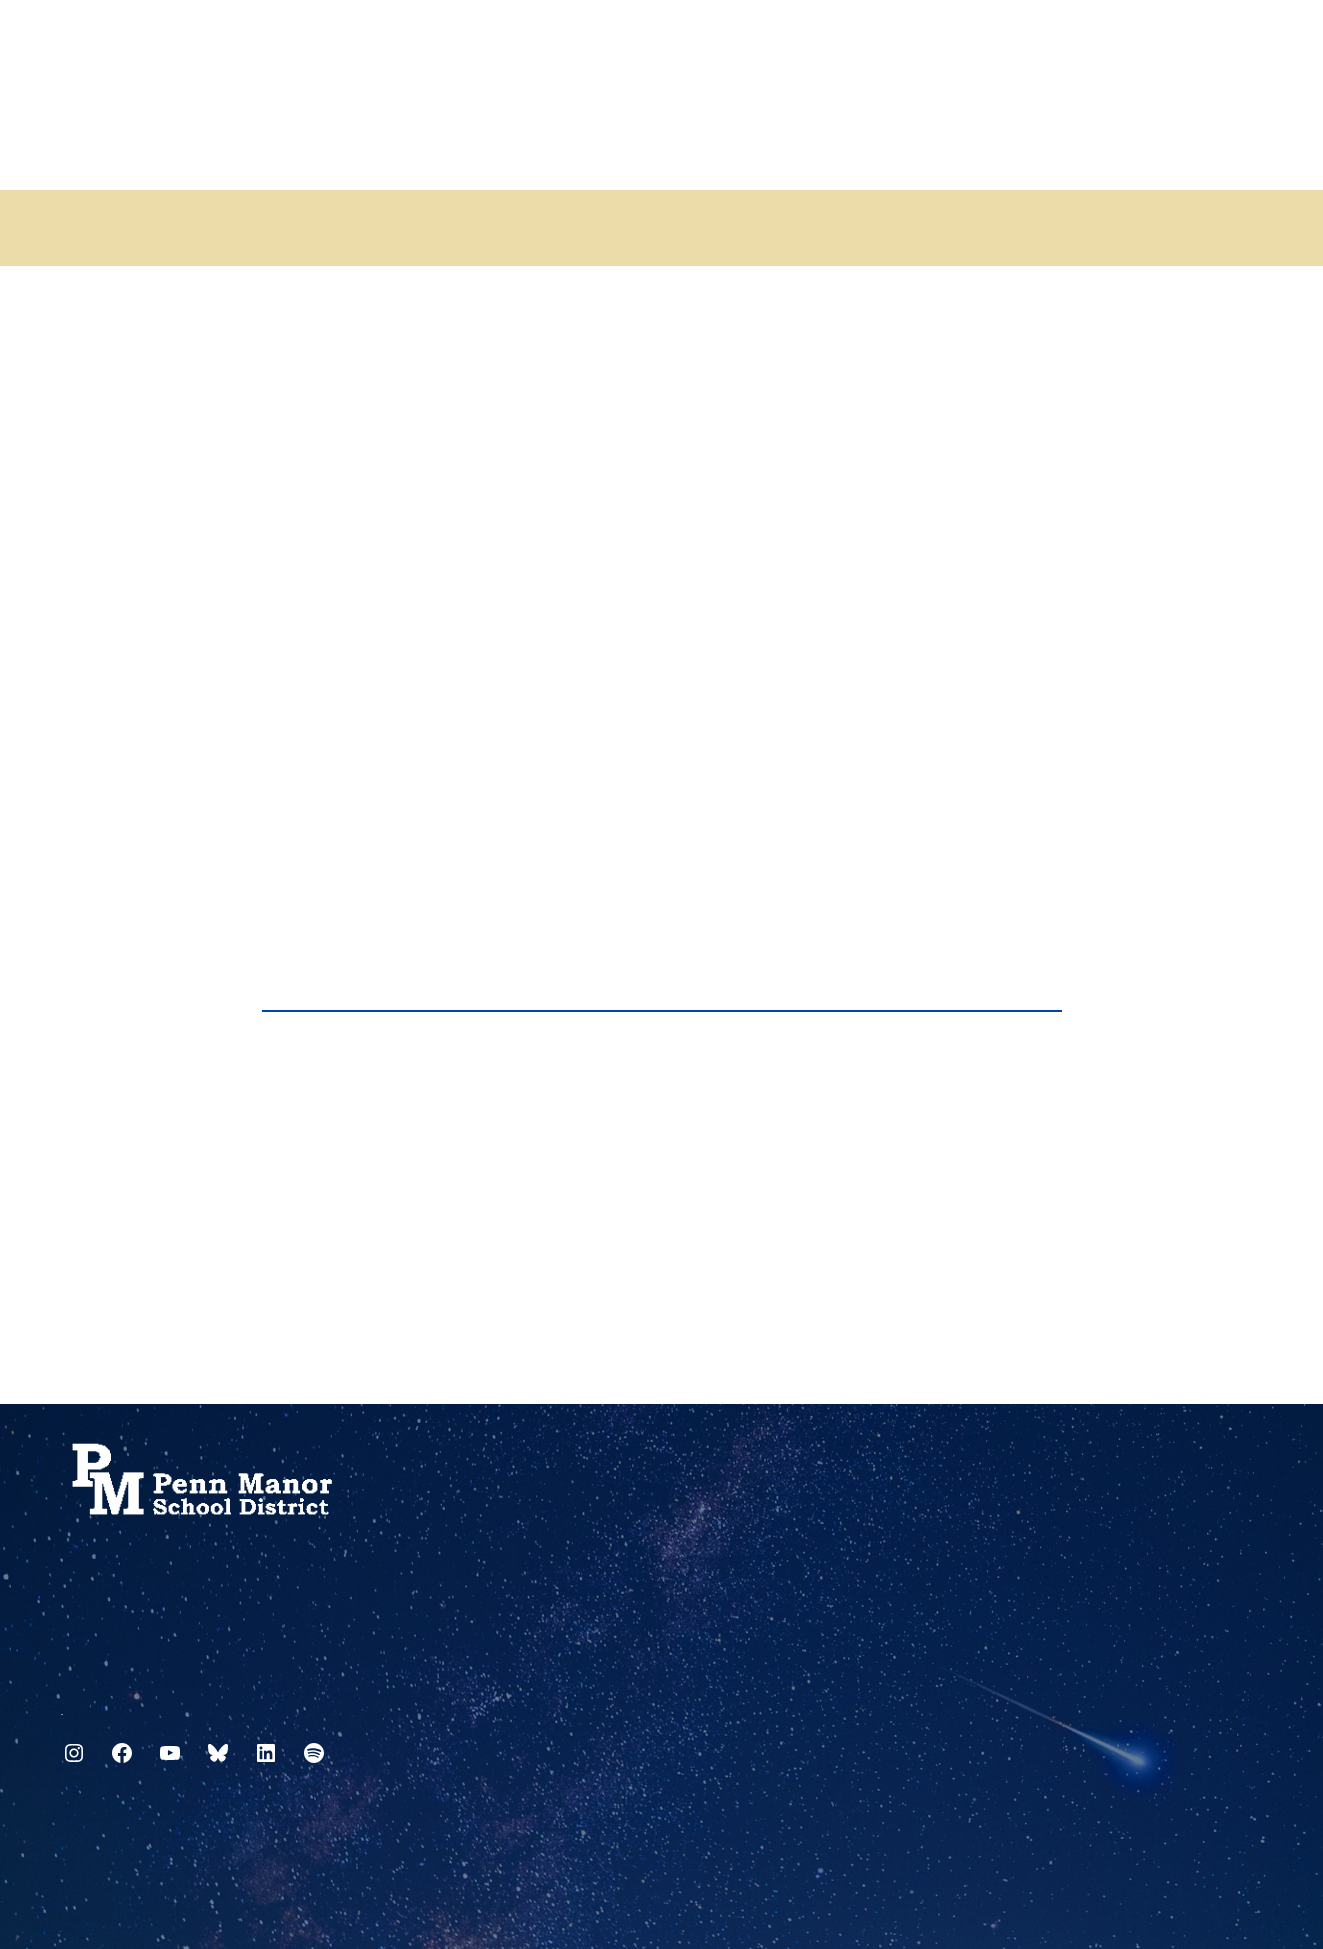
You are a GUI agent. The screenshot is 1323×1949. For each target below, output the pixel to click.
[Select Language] (1248, 42)
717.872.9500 (62, 1706)
